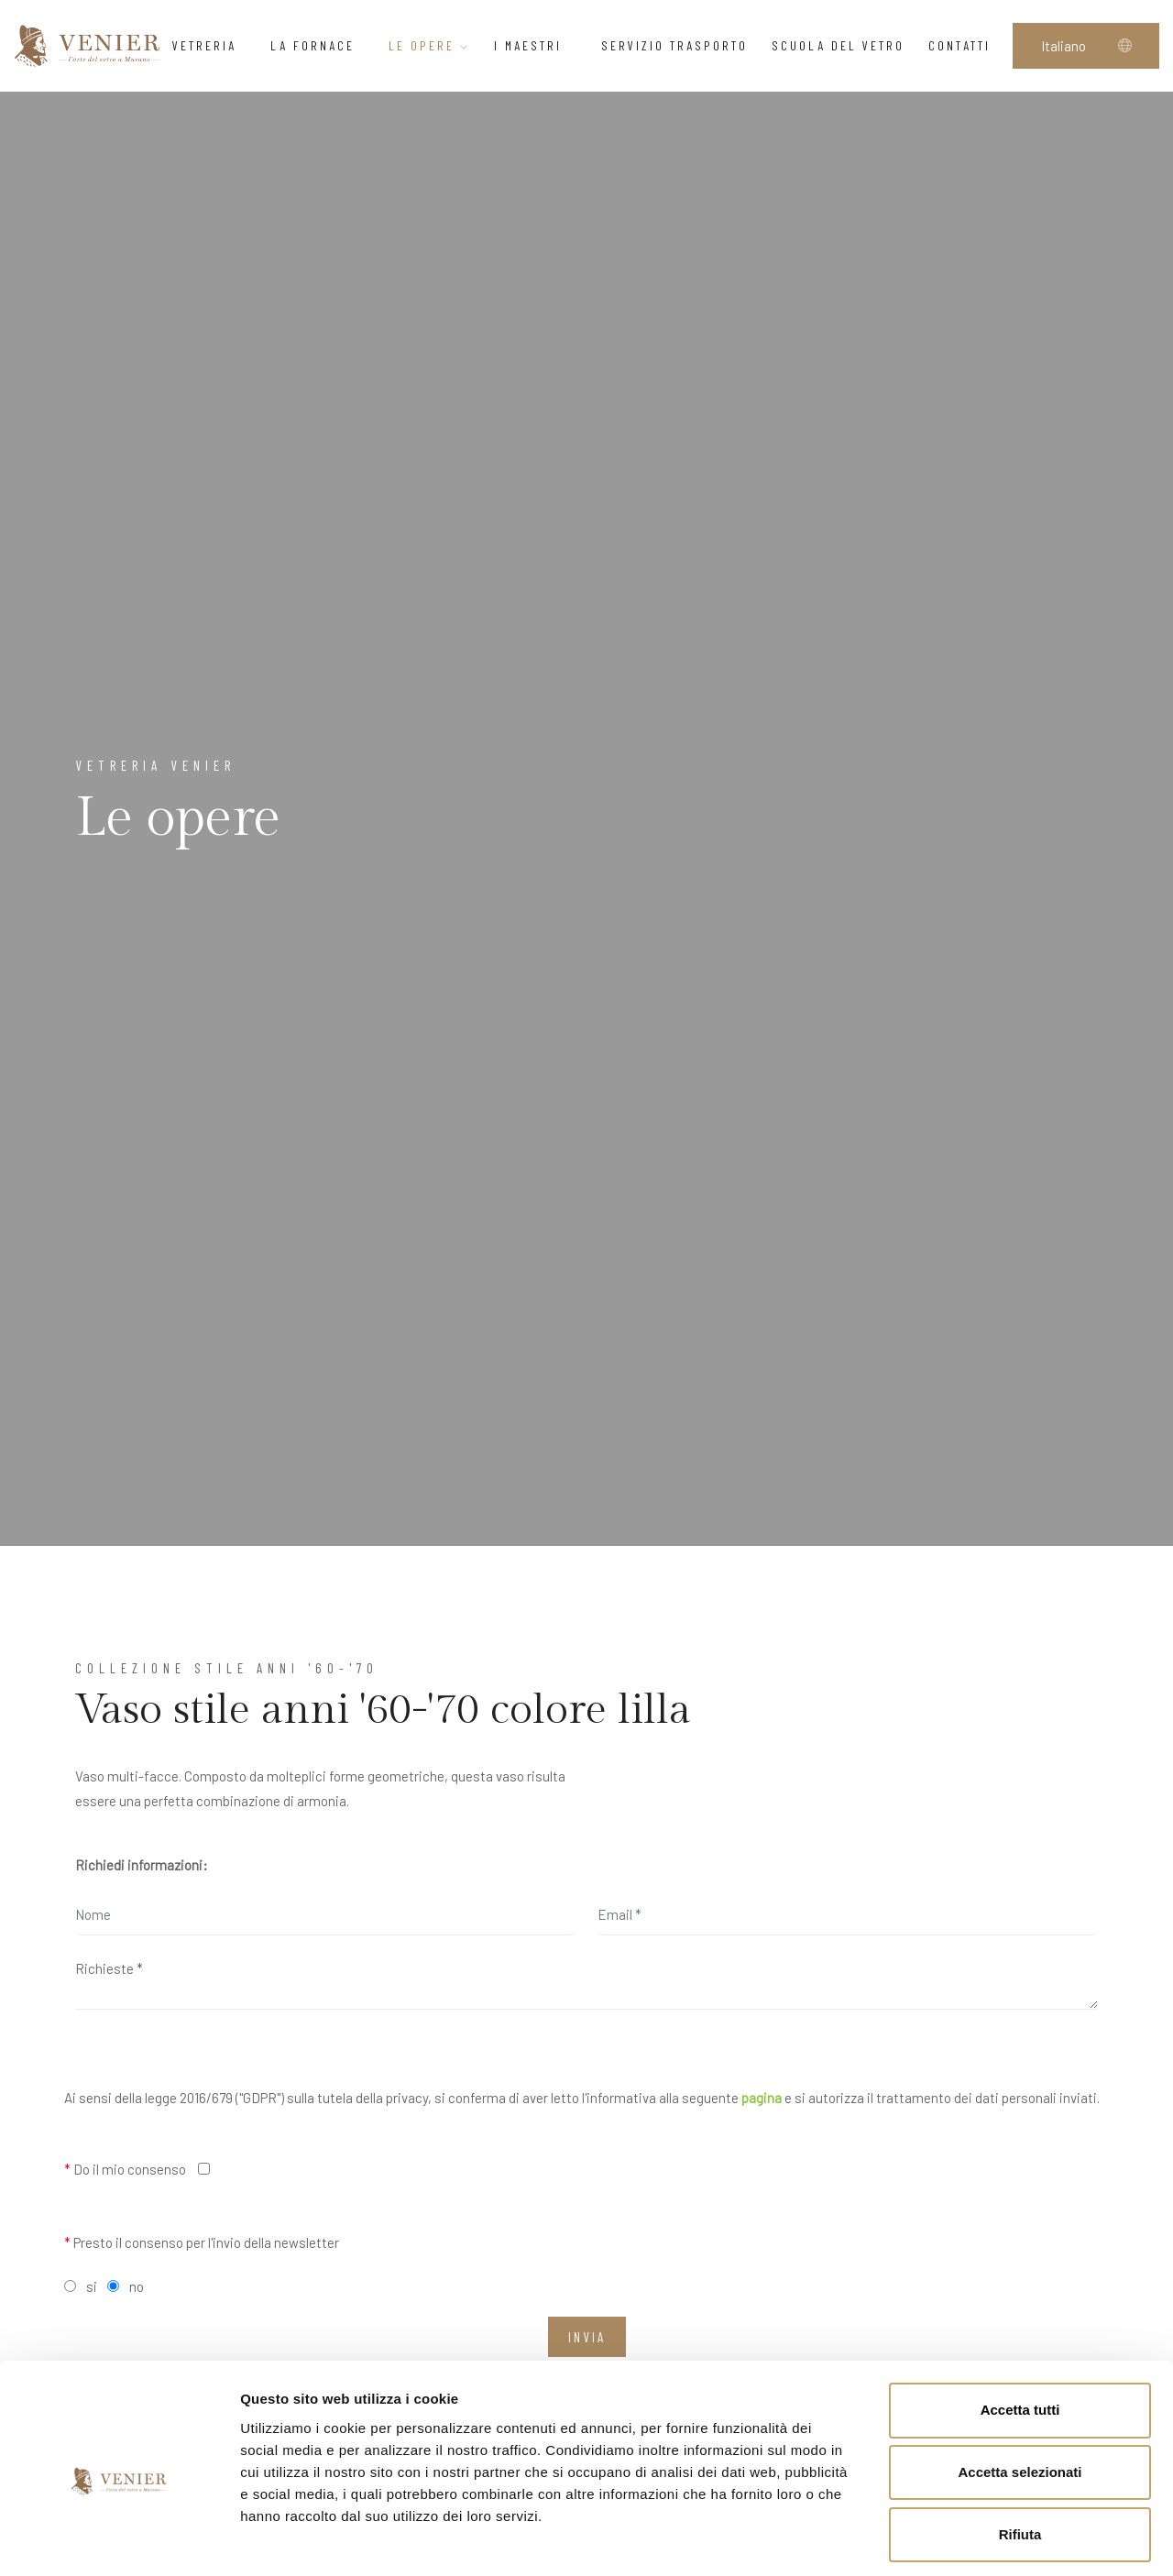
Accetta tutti (1020, 2330)
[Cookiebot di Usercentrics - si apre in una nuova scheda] (118, 2540)
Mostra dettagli (964, 2540)
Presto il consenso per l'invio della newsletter (201, 2242)
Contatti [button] (964, 45)
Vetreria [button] (209, 45)
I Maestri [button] (535, 45)
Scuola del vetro (838, 45)
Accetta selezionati (1019, 2392)
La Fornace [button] (317, 45)
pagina (761, 2097)
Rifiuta (1020, 2454)
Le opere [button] (429, 45)
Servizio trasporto (674, 45)
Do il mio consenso (125, 2169)
